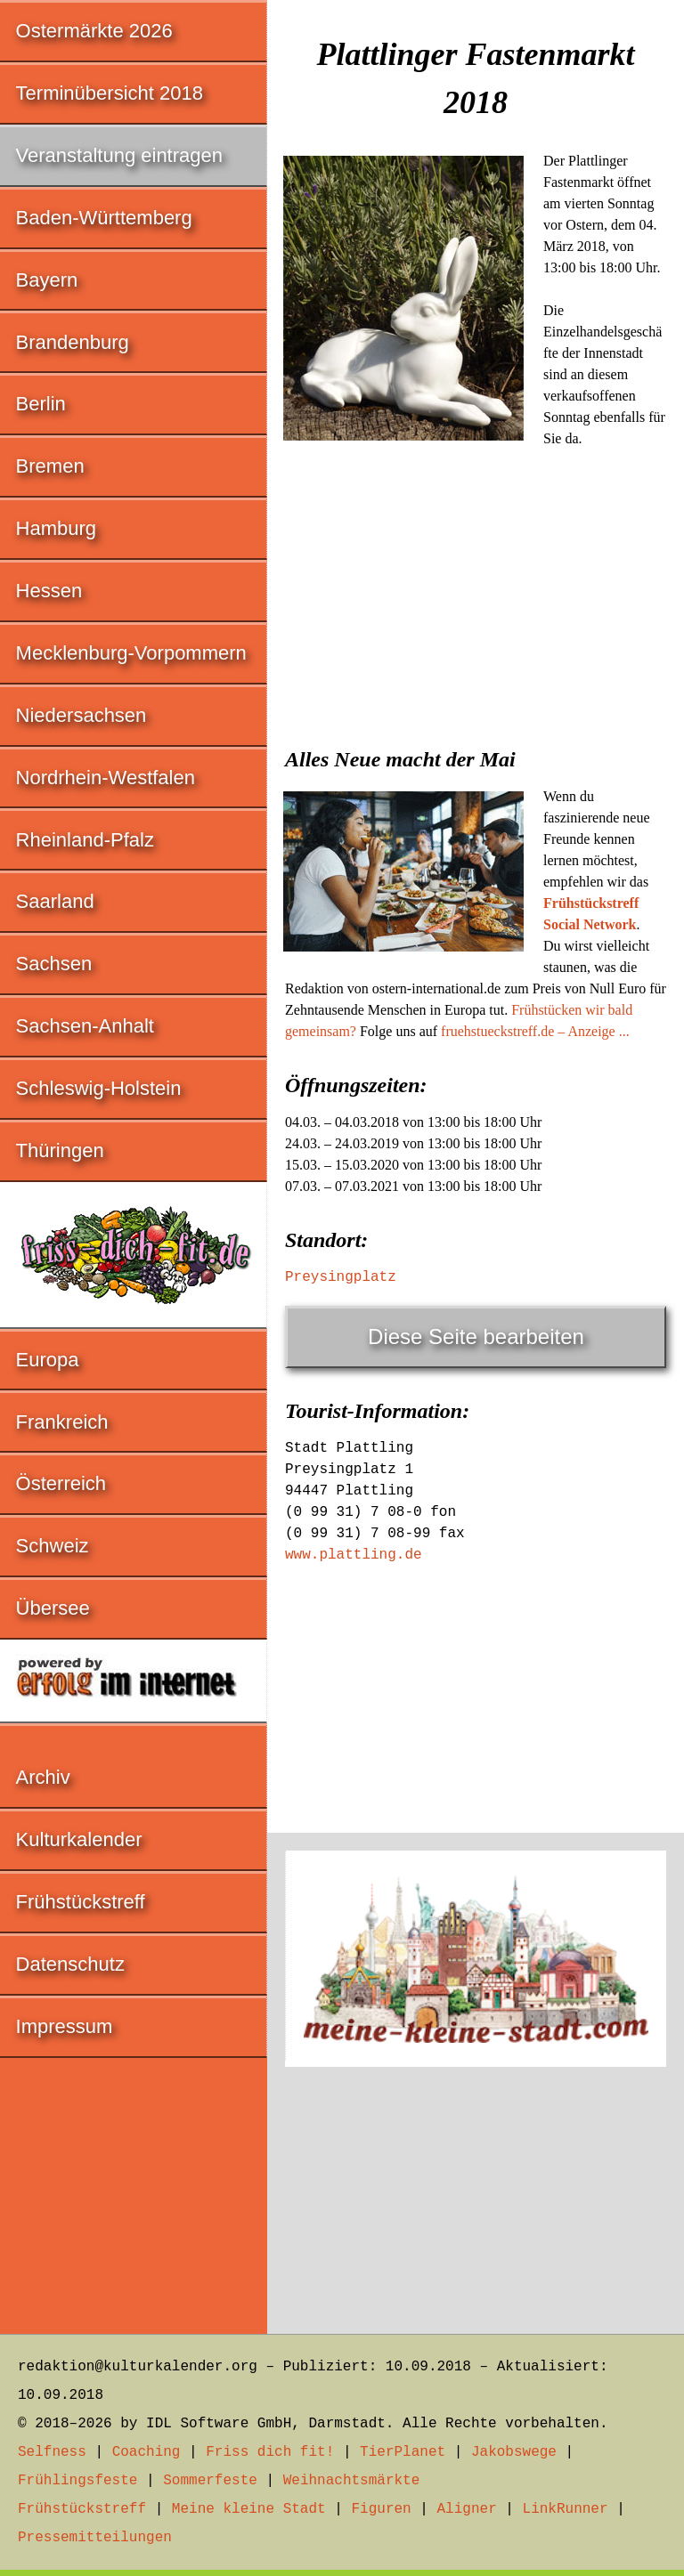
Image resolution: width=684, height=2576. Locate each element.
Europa (47, 1360)
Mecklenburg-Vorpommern (131, 653)
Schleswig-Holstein (99, 1088)
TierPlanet (402, 2452)
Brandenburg (72, 342)
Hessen (49, 590)
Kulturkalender (79, 1839)
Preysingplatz (340, 1277)
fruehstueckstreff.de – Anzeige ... (535, 1031)
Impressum (64, 2026)
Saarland (55, 901)
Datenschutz (70, 1964)
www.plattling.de (353, 1555)
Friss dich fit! (270, 2452)
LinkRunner (565, 2509)
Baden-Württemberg (104, 218)
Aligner (467, 2509)
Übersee (53, 1608)
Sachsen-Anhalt (85, 1026)
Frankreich (62, 1422)
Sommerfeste (210, 2481)
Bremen (50, 466)
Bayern (47, 280)
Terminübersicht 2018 (109, 93)
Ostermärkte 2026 (94, 31)
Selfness (52, 2452)
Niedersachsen (81, 715)
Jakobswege (514, 2452)
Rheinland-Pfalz (85, 840)
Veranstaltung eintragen (119, 155)
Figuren (381, 2509)
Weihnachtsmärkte (351, 2481)
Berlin (41, 404)
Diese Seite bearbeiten (476, 1336)
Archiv (43, 1777)
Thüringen (60, 1150)
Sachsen (54, 963)
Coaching (146, 2452)
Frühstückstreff (80, 1902)
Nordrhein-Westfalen (105, 777)
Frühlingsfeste (77, 2481)
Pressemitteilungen (95, 2538)
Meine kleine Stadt (249, 2509)
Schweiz (52, 1546)
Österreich (61, 1483)
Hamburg (56, 528)
